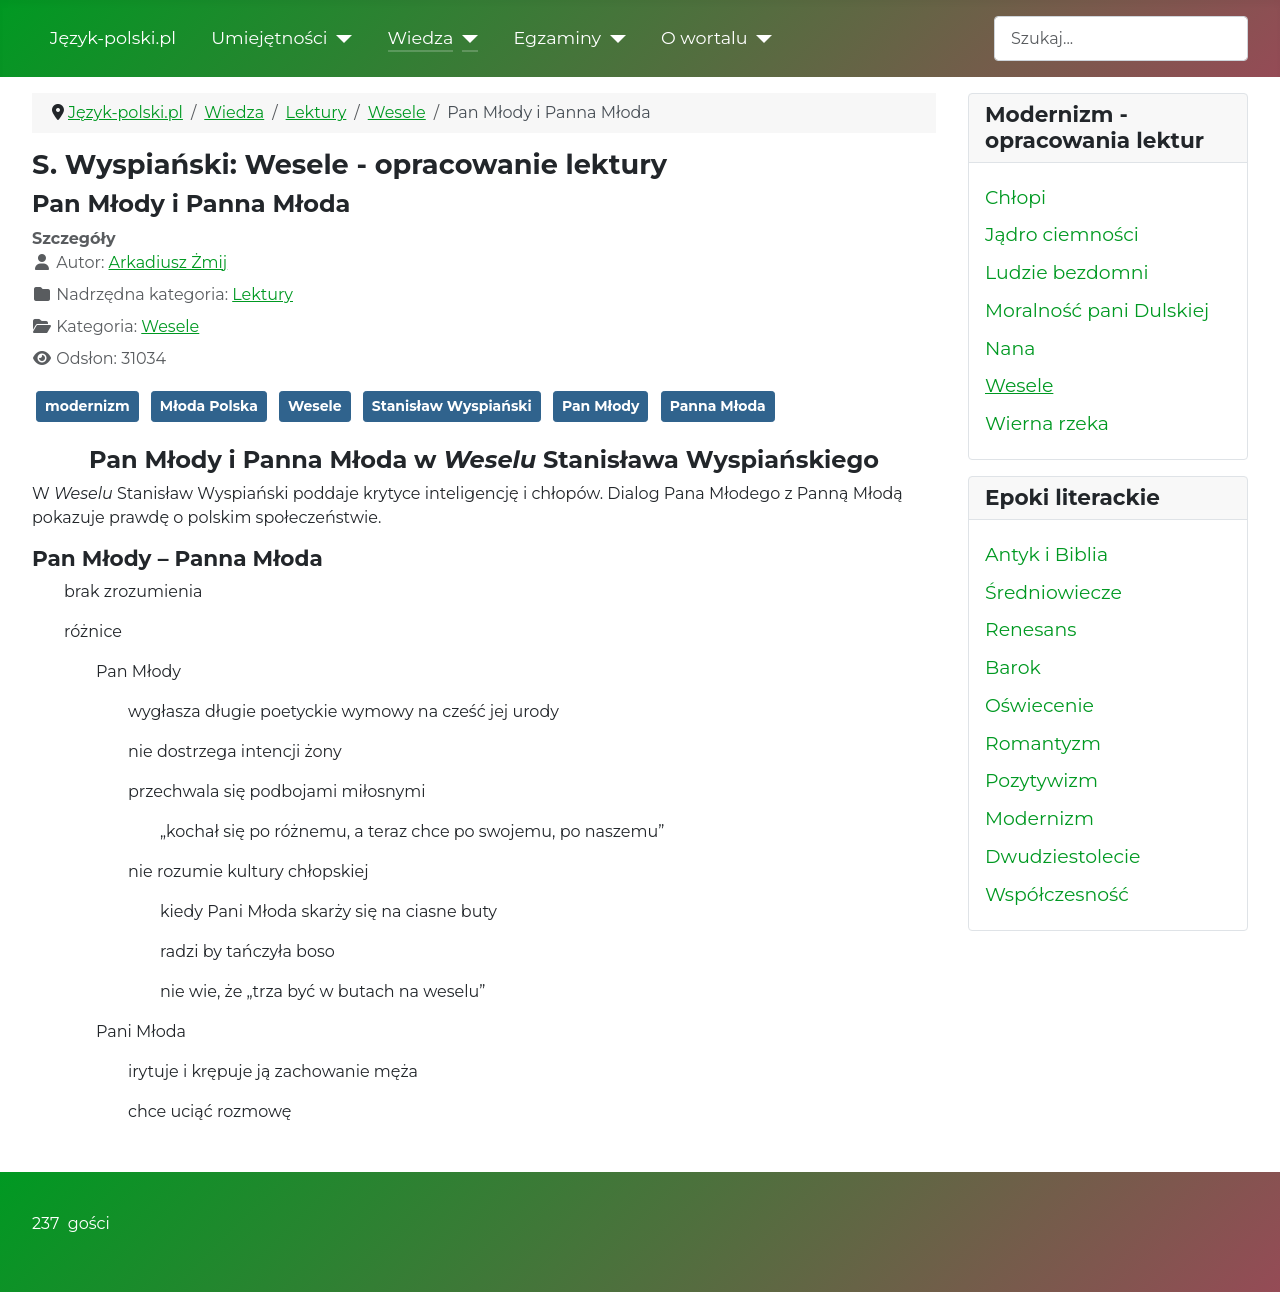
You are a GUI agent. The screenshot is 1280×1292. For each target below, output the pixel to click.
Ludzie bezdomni (1066, 272)
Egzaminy (557, 37)
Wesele (170, 326)
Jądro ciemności (1062, 234)
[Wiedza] (465, 38)
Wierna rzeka (1047, 423)
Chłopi (1015, 197)
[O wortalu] (760, 38)
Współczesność (1057, 894)
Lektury (262, 294)
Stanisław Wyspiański (452, 406)
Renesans (1030, 629)
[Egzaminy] (613, 38)
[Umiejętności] (340, 38)
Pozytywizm (1041, 780)
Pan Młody (601, 406)
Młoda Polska (209, 406)
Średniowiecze (1053, 592)
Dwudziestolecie (1062, 856)
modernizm (87, 406)
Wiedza (421, 37)
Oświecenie (1039, 705)
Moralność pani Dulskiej (1097, 310)
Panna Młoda (718, 406)
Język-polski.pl (113, 37)
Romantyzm (1043, 743)
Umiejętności (269, 37)
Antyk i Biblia (1046, 554)
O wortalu (704, 37)
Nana (1010, 348)
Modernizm (1039, 818)
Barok (1013, 667)
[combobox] (1121, 38)
